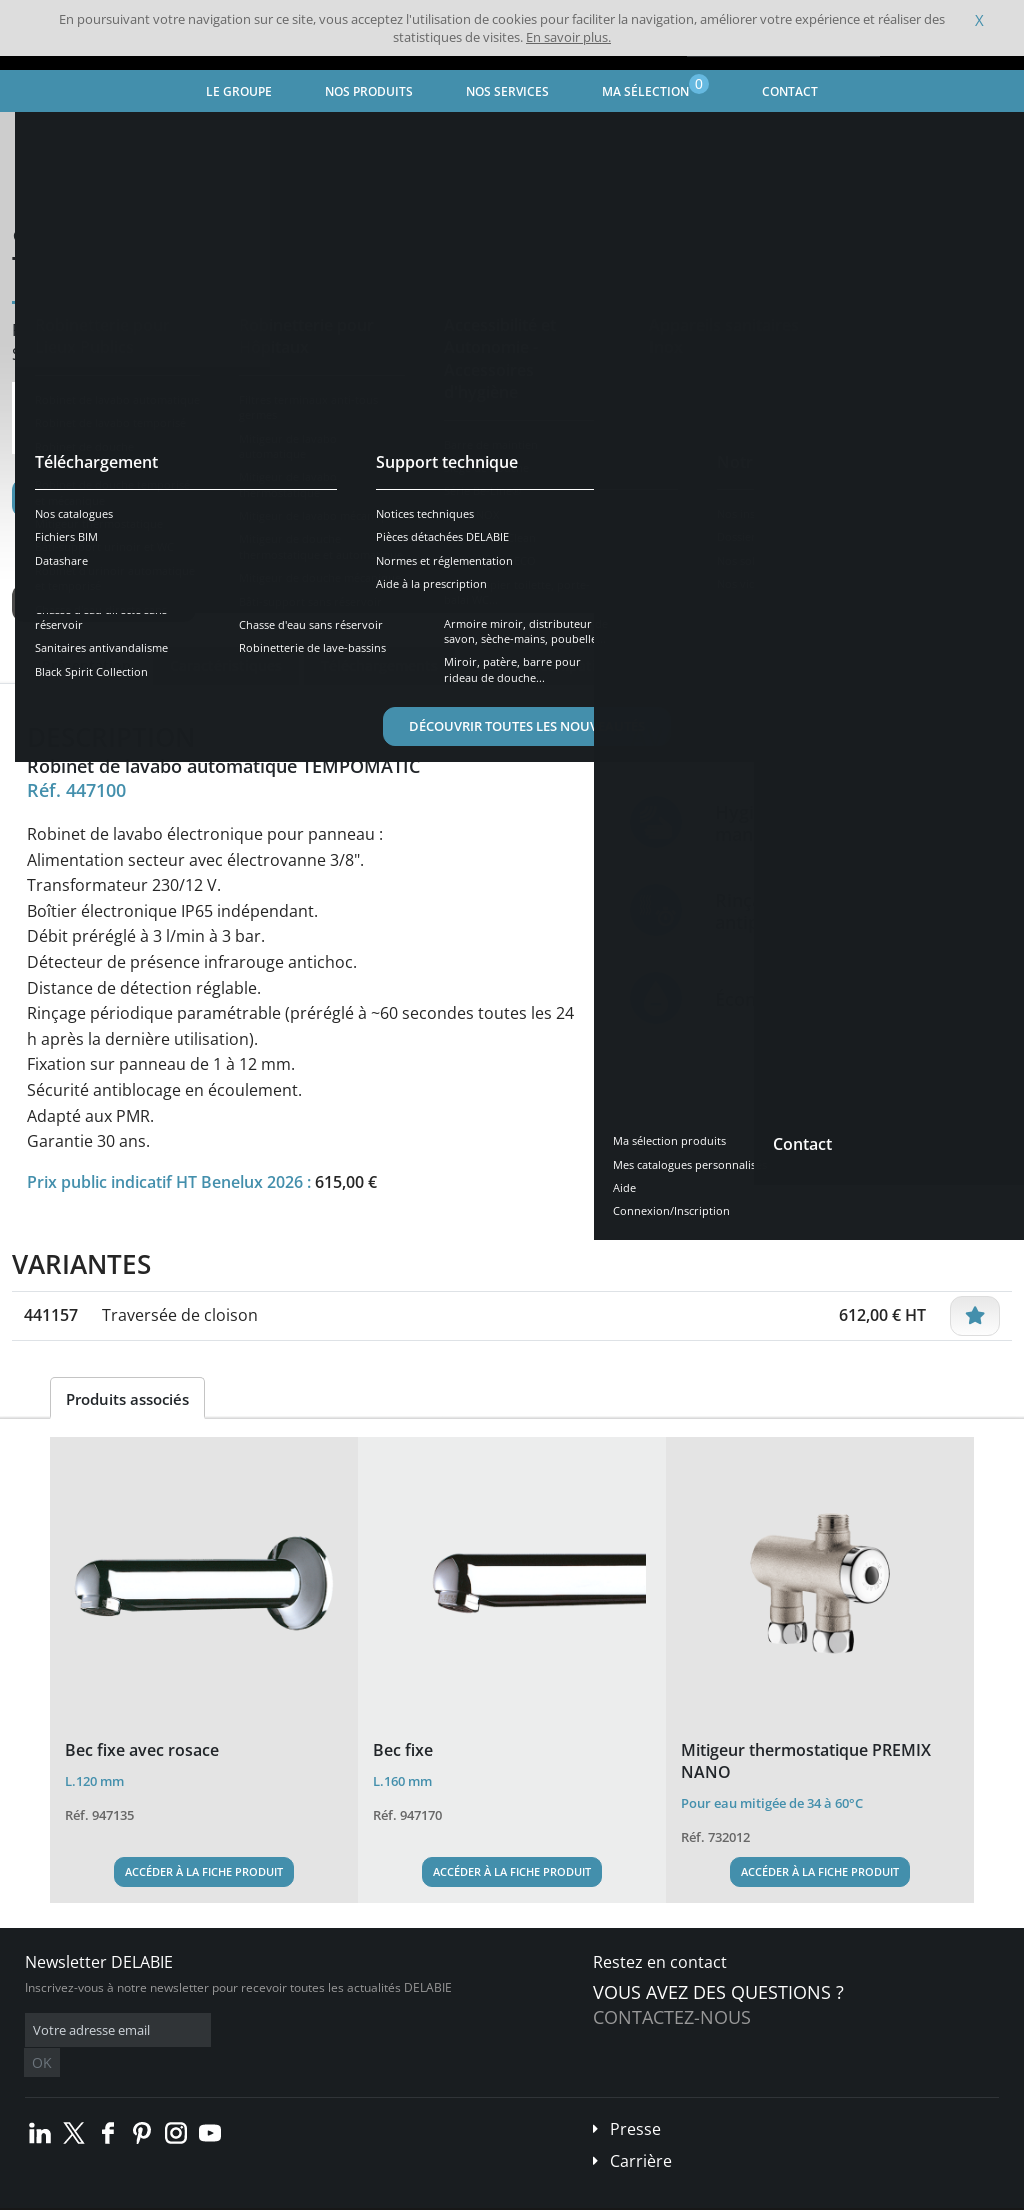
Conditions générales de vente (167, 2195)
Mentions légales (307, 2195)
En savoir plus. (568, 37)
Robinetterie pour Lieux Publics (279, 135)
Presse (635, 2099)
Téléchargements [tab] (379, 665)
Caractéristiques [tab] (226, 665)
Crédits (389, 2195)
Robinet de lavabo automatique (485, 135)
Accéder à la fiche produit (204, 1871)
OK (342, 2030)
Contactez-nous (672, 2017)
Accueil (46, 135)
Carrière (641, 2131)
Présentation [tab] (86, 665)
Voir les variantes (104, 603)
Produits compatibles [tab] (550, 665)
